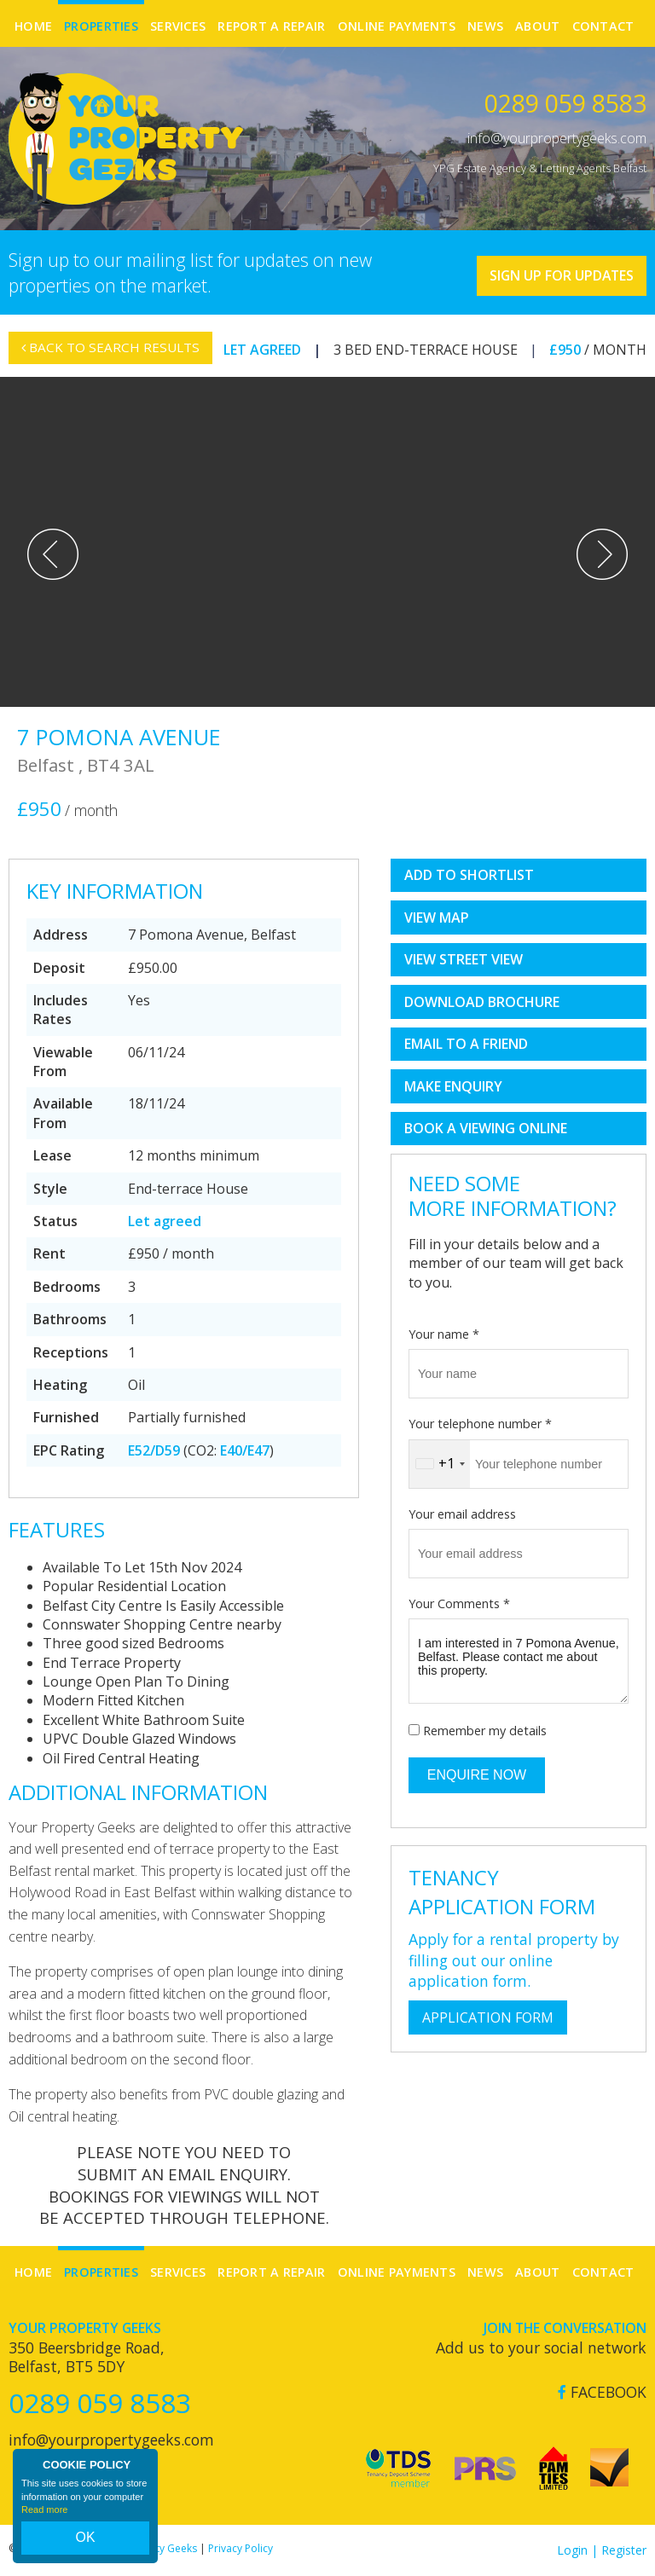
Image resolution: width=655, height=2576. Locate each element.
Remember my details (485, 1730)
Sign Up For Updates (544, 270)
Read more (44, 2520)
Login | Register (601, 2550)
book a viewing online (485, 1128)
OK (85, 2543)
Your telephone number (480, 1423)
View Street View (463, 959)
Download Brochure (481, 1002)
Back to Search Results (113, 358)
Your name (444, 1334)
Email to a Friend (466, 1043)
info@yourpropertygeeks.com (556, 138)
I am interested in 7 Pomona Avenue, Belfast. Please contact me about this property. (519, 1661)
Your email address (462, 1514)
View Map (436, 917)
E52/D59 (154, 1450)
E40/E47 (245, 1450)
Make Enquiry (453, 1086)
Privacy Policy (240, 2548)
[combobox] (439, 1464)
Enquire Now (476, 1775)
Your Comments (459, 1603)
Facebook (602, 2392)
